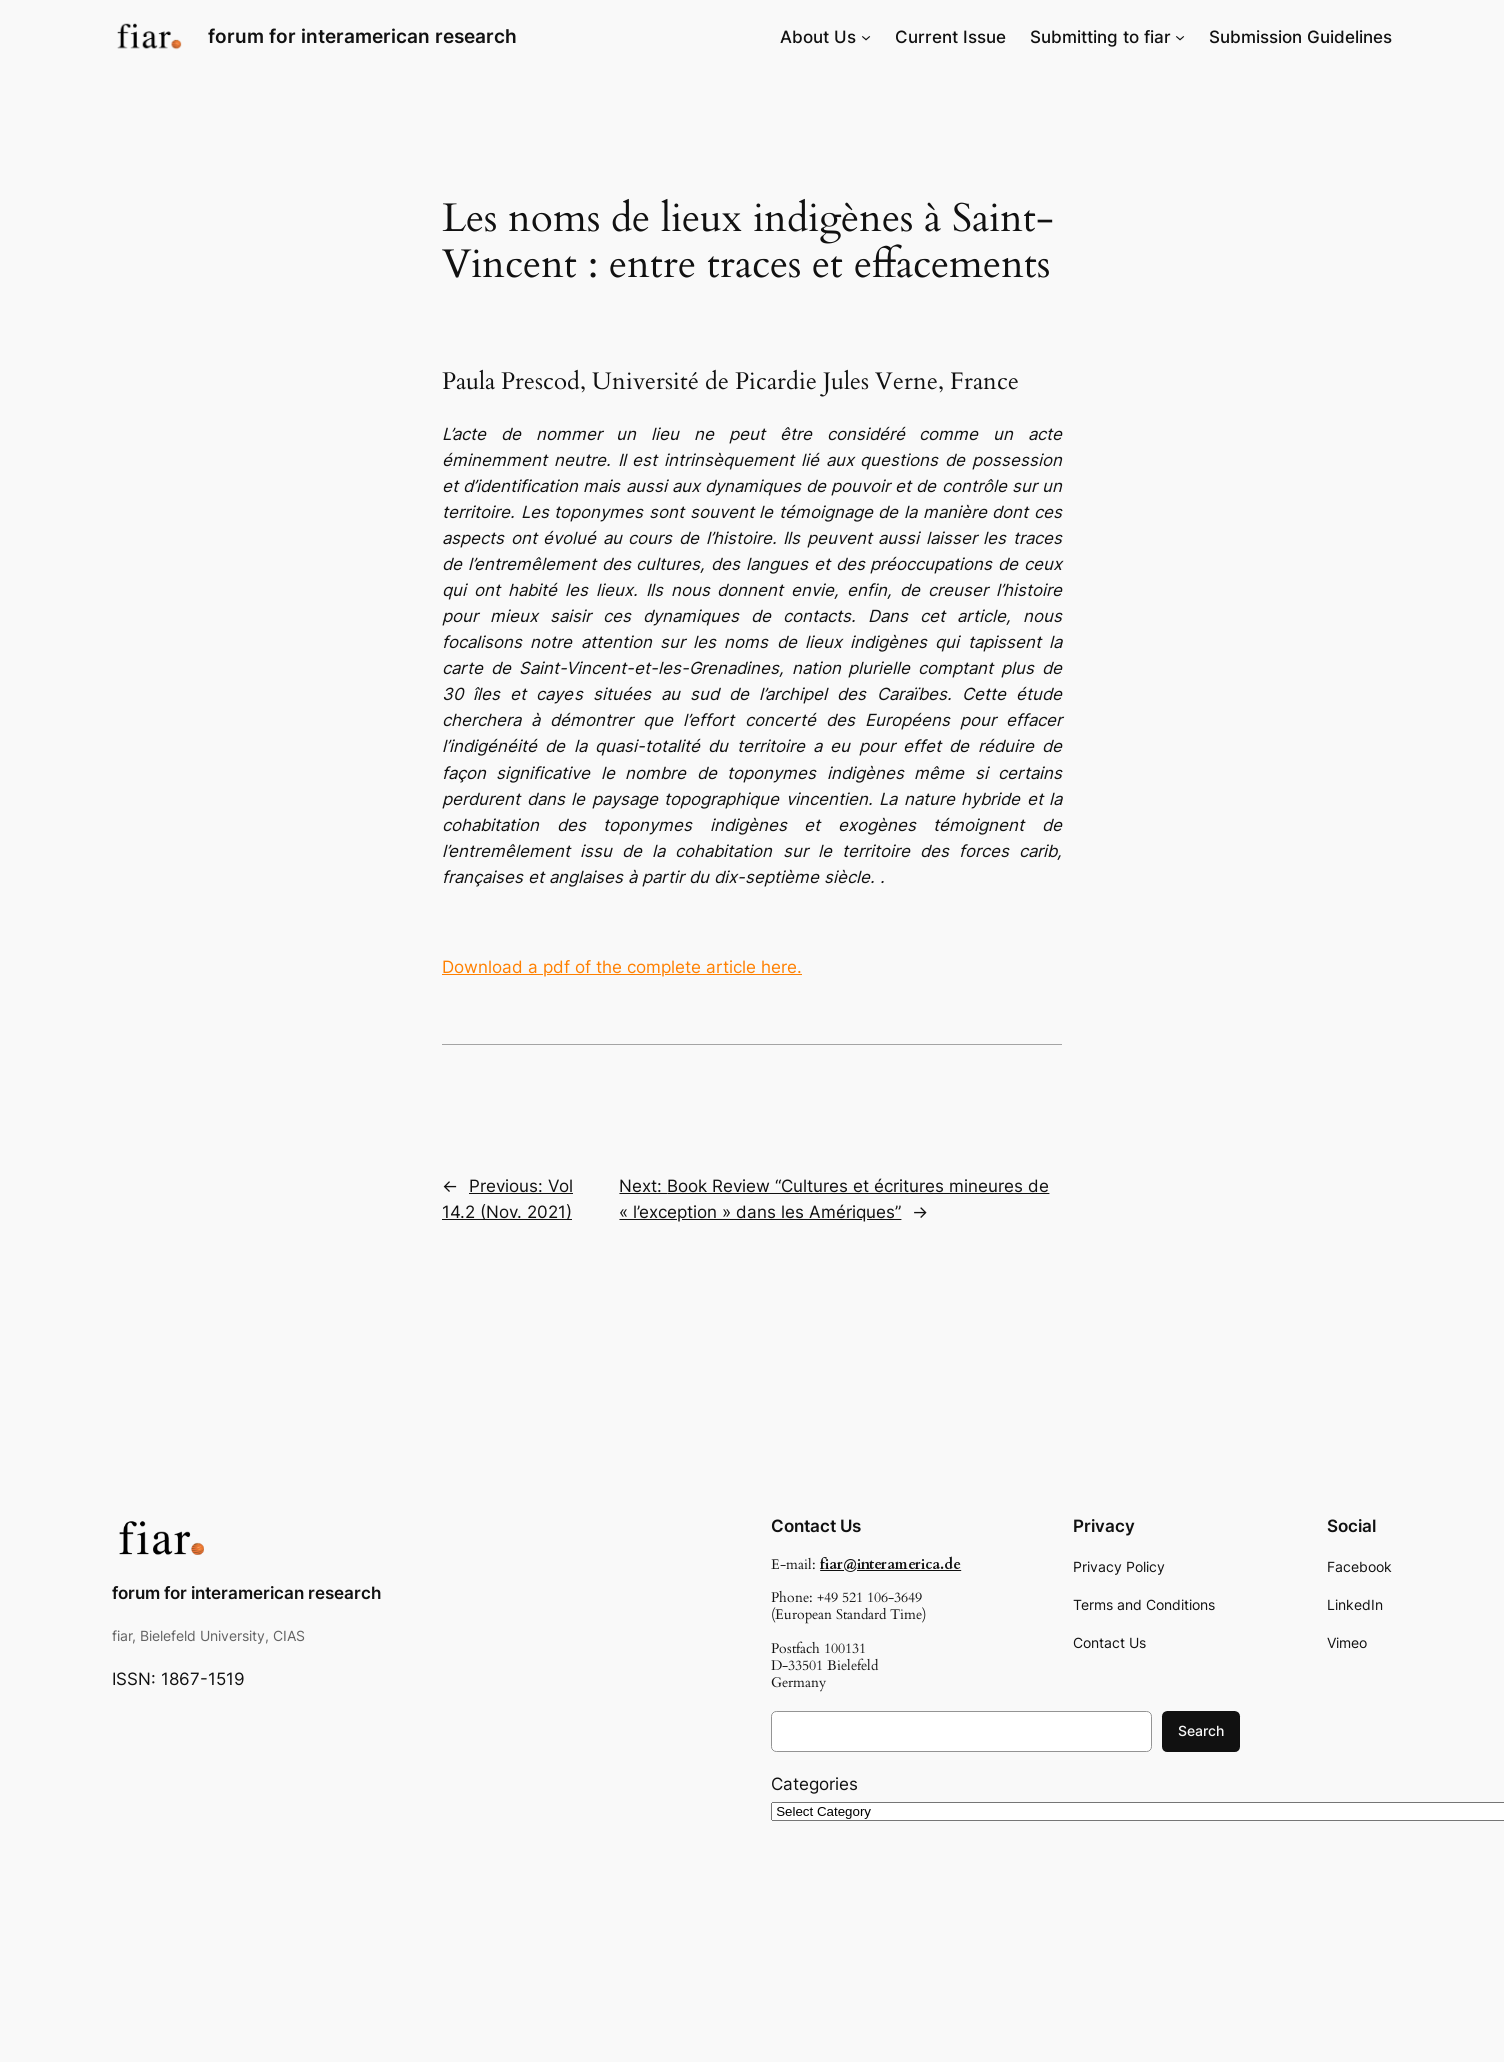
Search (1201, 1730)
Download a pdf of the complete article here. (622, 967)
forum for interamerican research (362, 36)
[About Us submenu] (866, 37)
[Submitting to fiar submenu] (1180, 37)
